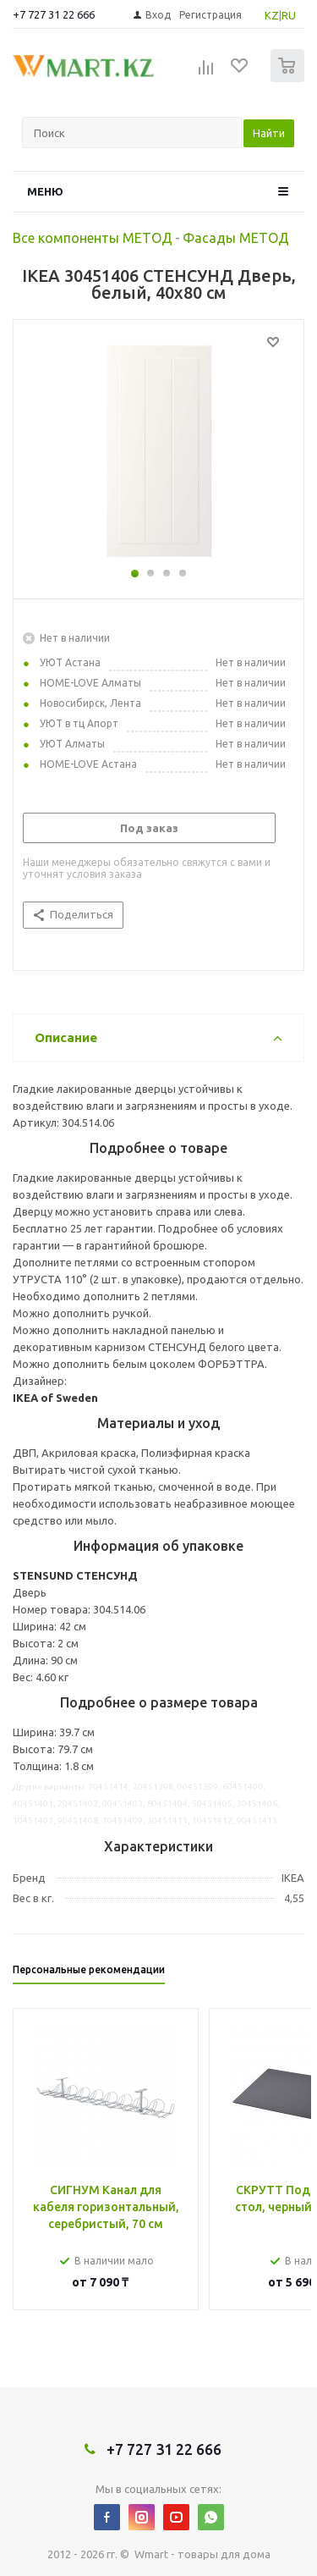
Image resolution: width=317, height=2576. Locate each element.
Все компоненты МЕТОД (92, 237)
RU (288, 15)
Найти (269, 133)
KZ (272, 15)
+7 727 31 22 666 (54, 14)
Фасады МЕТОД (236, 237)
